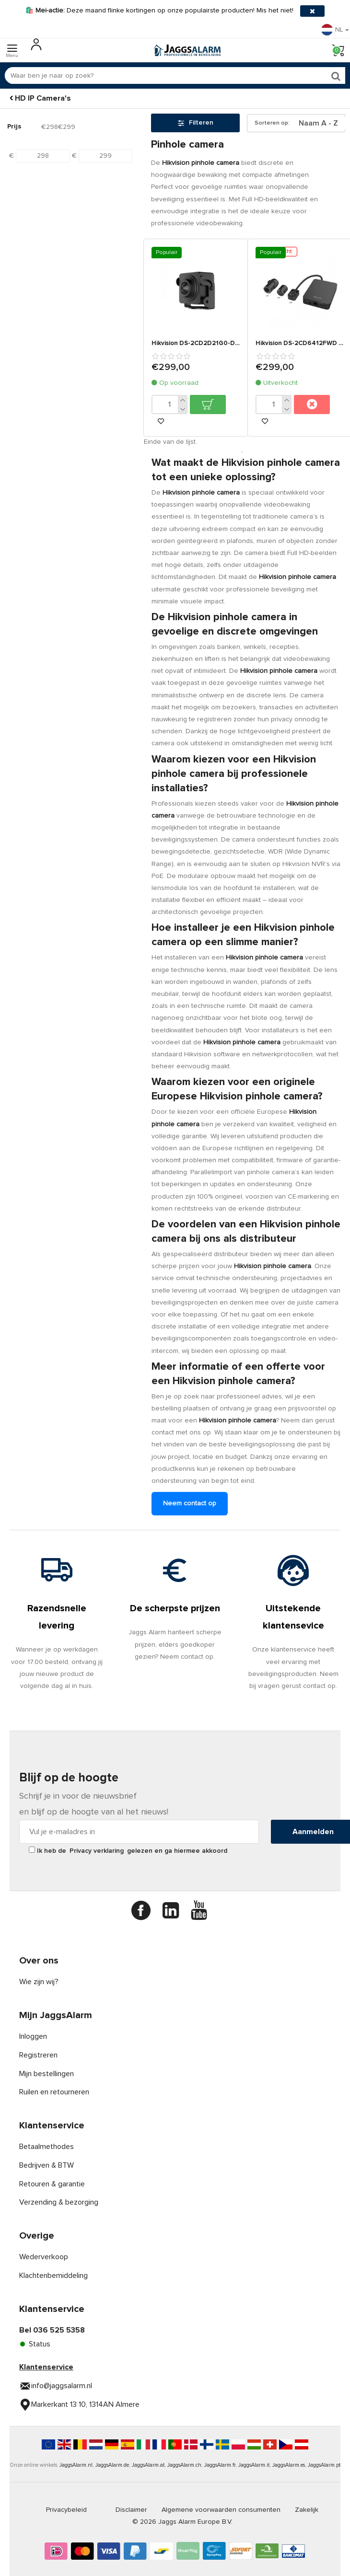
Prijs (14, 126)
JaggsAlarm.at (148, 2465)
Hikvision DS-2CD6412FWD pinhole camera (300, 343)
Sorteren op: (272, 123)
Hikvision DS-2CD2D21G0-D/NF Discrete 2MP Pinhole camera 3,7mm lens (196, 343)
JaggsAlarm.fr (219, 2465)
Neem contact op (189, 1503)
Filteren (195, 123)
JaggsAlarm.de (112, 2465)
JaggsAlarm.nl (76, 2465)
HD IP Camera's (43, 98)
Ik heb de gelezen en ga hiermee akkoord (128, 1850)
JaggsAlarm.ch (184, 2465)
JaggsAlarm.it (253, 2465)
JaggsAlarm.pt (324, 2465)
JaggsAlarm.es (288, 2465)
